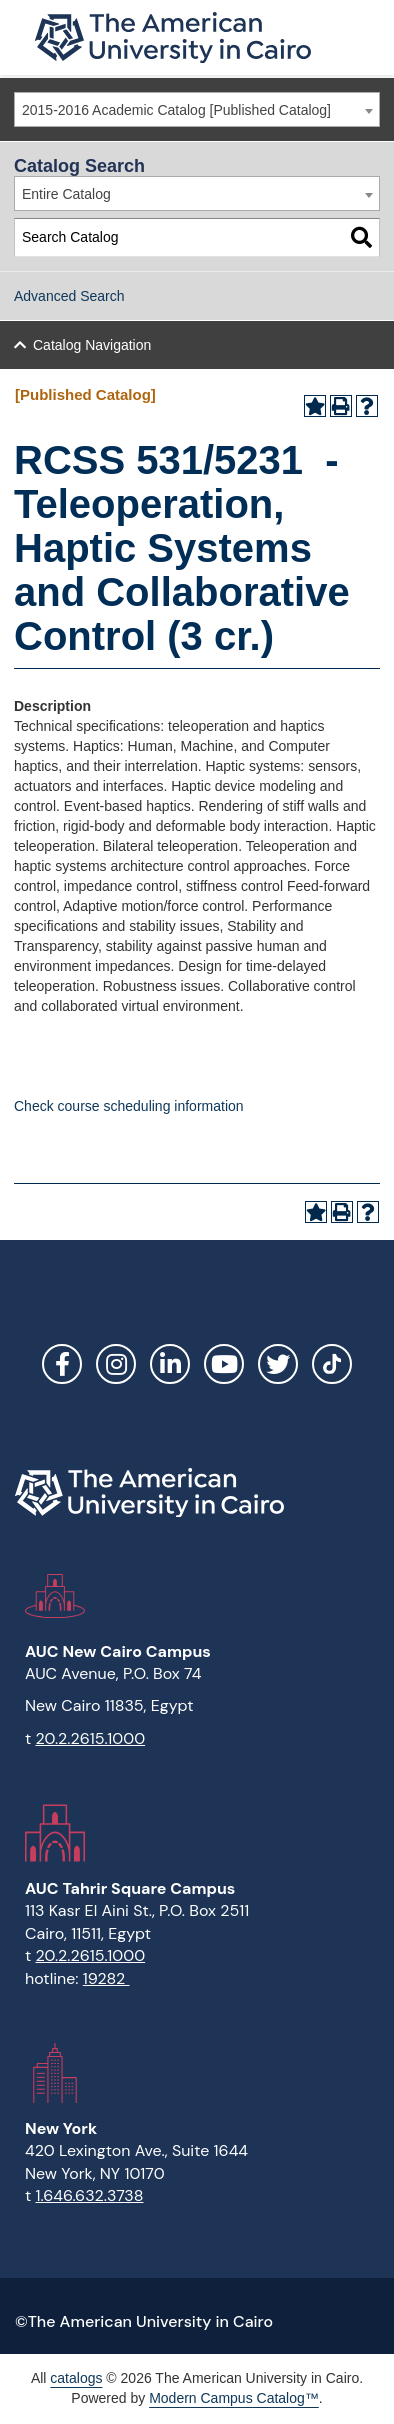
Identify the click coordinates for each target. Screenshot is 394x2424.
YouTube (224, 1364)
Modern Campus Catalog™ (234, 2398)
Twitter (278, 1364)
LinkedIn (170, 1364)
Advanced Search (69, 296)
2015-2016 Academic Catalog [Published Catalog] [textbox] (176, 110)
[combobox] (197, 109)
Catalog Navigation (92, 345)
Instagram (116, 1364)
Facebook (62, 1364)
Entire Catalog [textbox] (66, 194)
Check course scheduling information (129, 1106)
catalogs (76, 2378)
